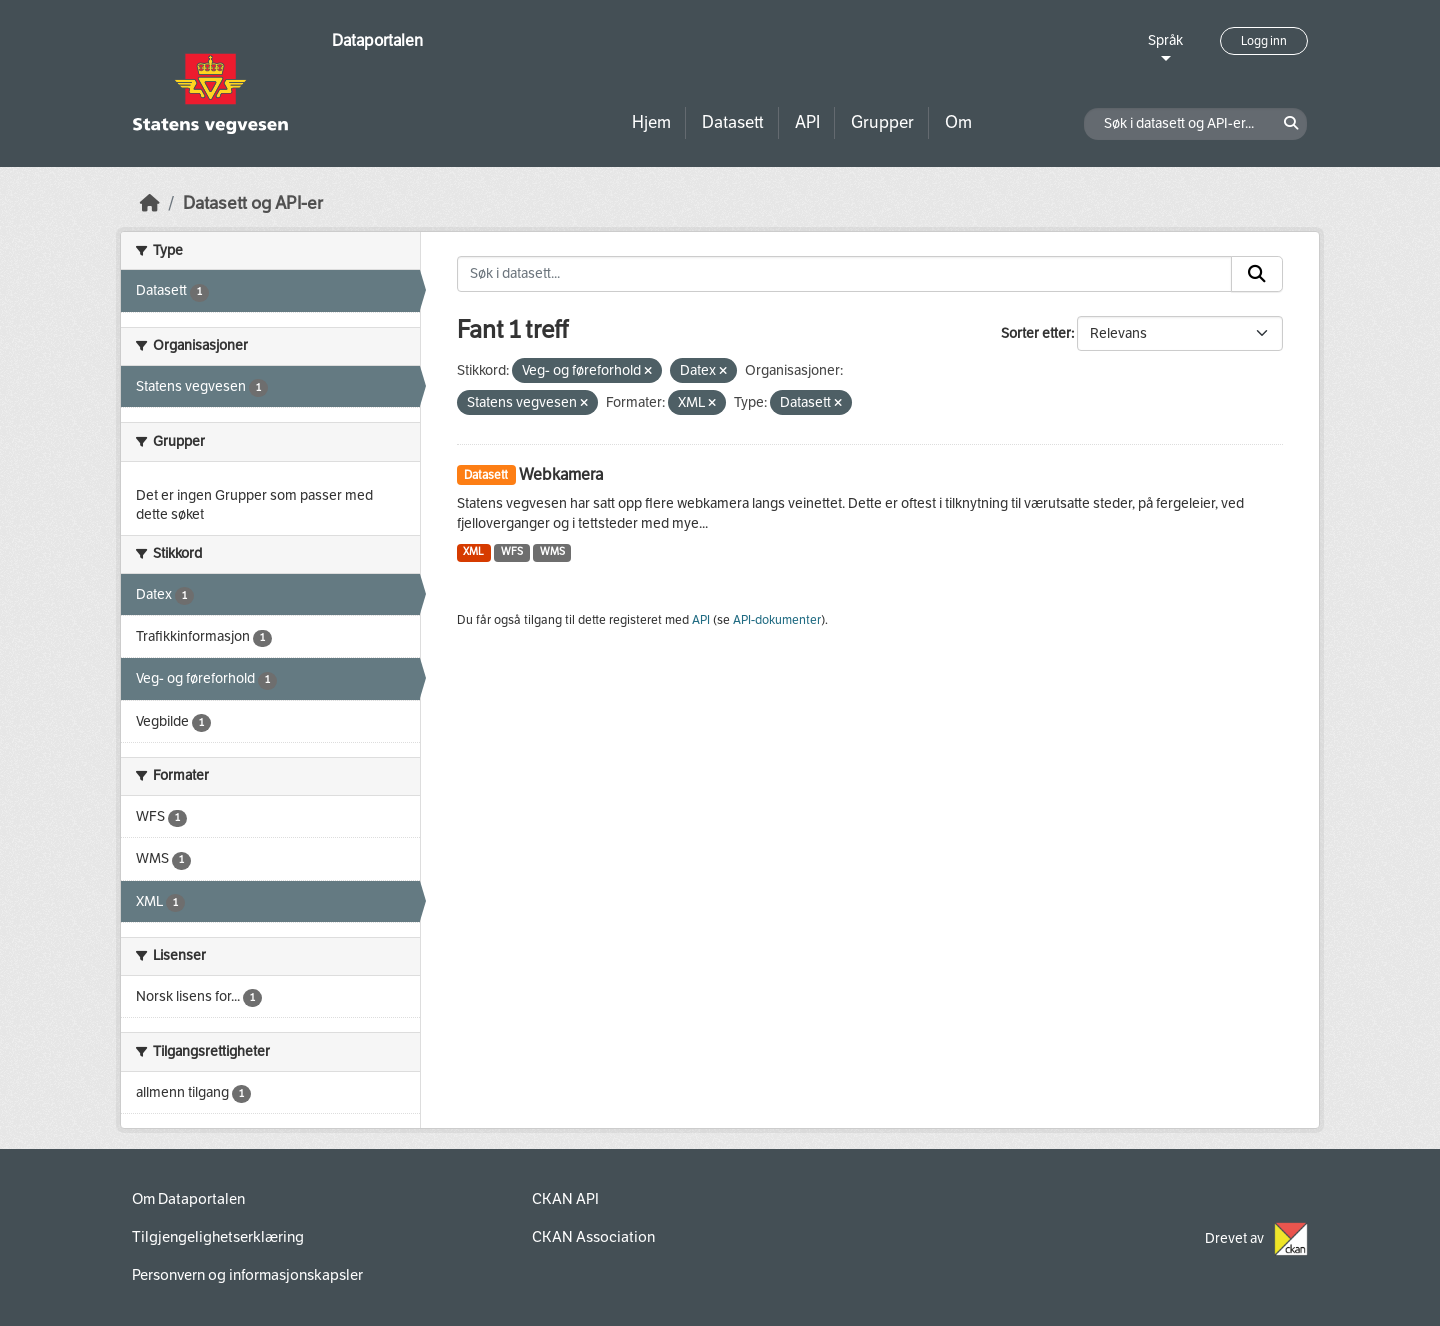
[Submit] (1257, 274)
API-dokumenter (777, 620)
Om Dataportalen (188, 1199)
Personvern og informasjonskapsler (247, 1275)
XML (473, 551)
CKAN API (565, 1199)
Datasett (733, 122)
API (807, 122)
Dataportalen (377, 40)
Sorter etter (1036, 333)
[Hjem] (150, 203)
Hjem (651, 122)
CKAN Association (593, 1237)
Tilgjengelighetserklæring (218, 1237)
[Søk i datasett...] (845, 274)
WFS (512, 551)
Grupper (882, 122)
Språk (1165, 40)
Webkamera (561, 474)
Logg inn (1264, 41)
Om (958, 122)
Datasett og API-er (253, 203)
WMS (552, 551)
